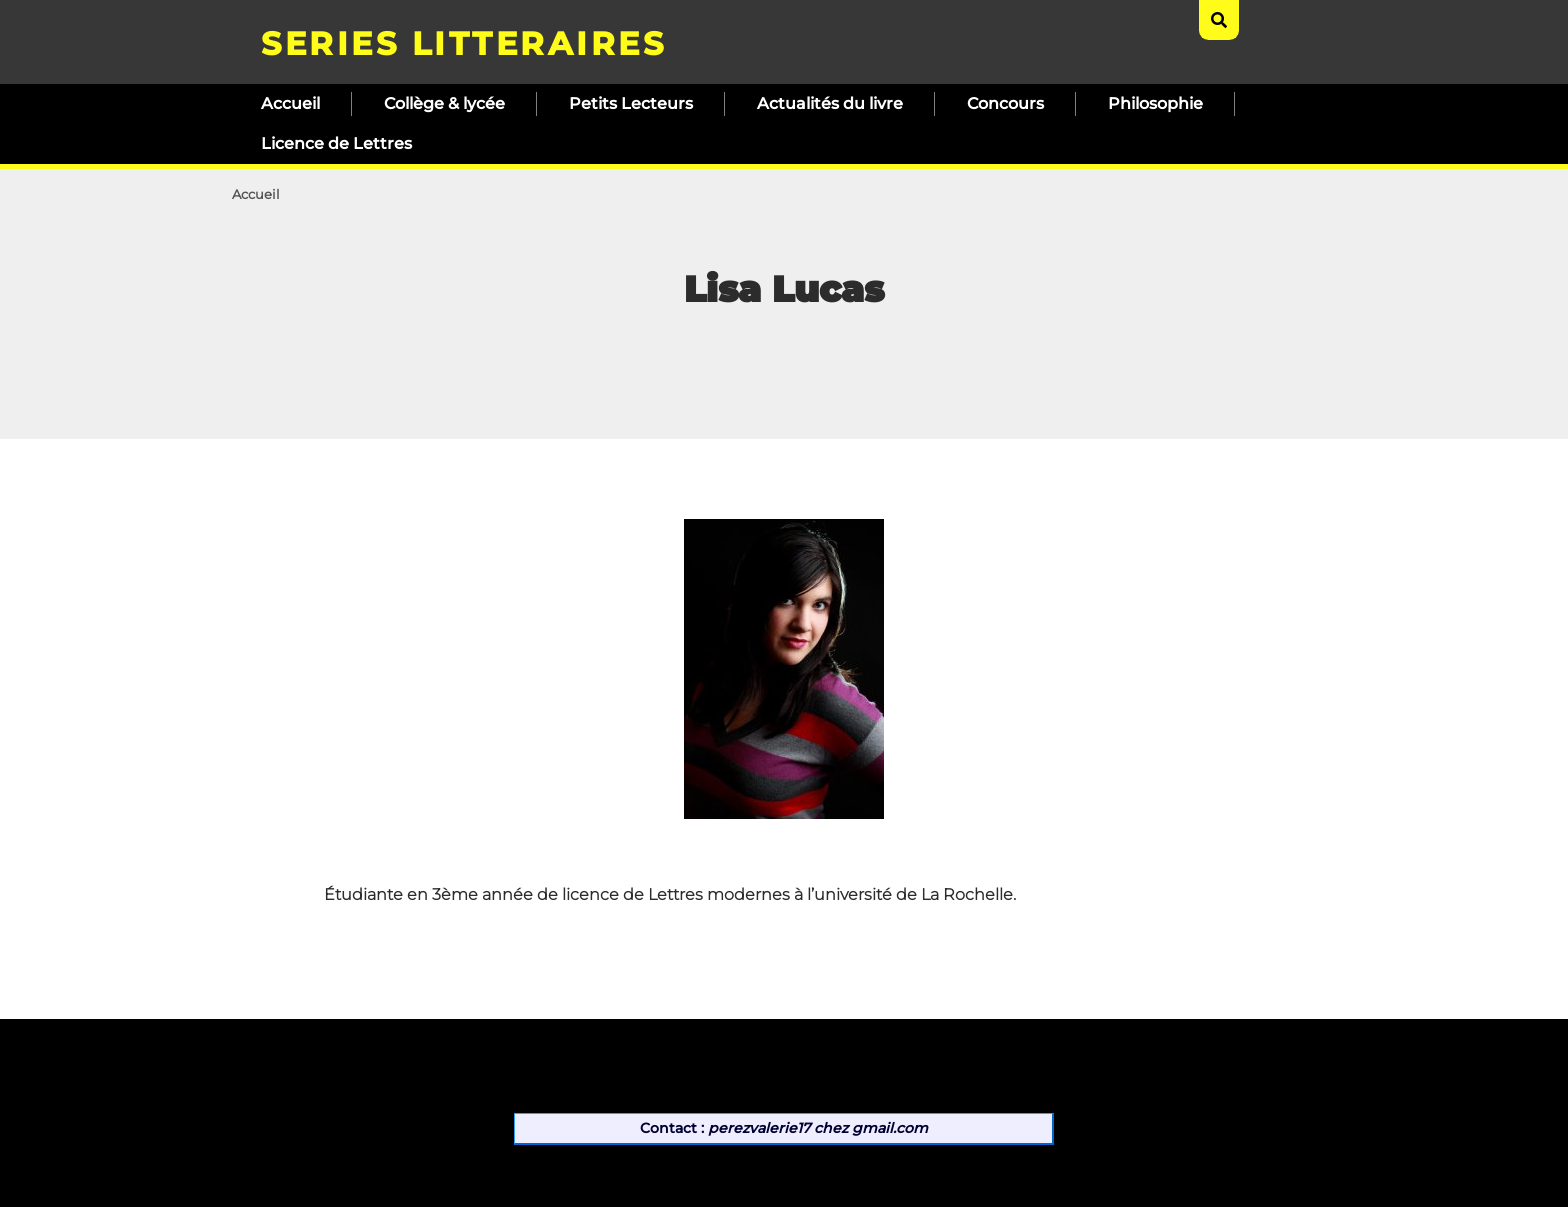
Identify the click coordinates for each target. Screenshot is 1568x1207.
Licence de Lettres (336, 143)
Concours (1005, 103)
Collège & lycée (444, 103)
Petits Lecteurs (631, 103)
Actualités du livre (830, 103)
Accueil (290, 103)
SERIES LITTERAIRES (463, 43)
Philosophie (1155, 103)
